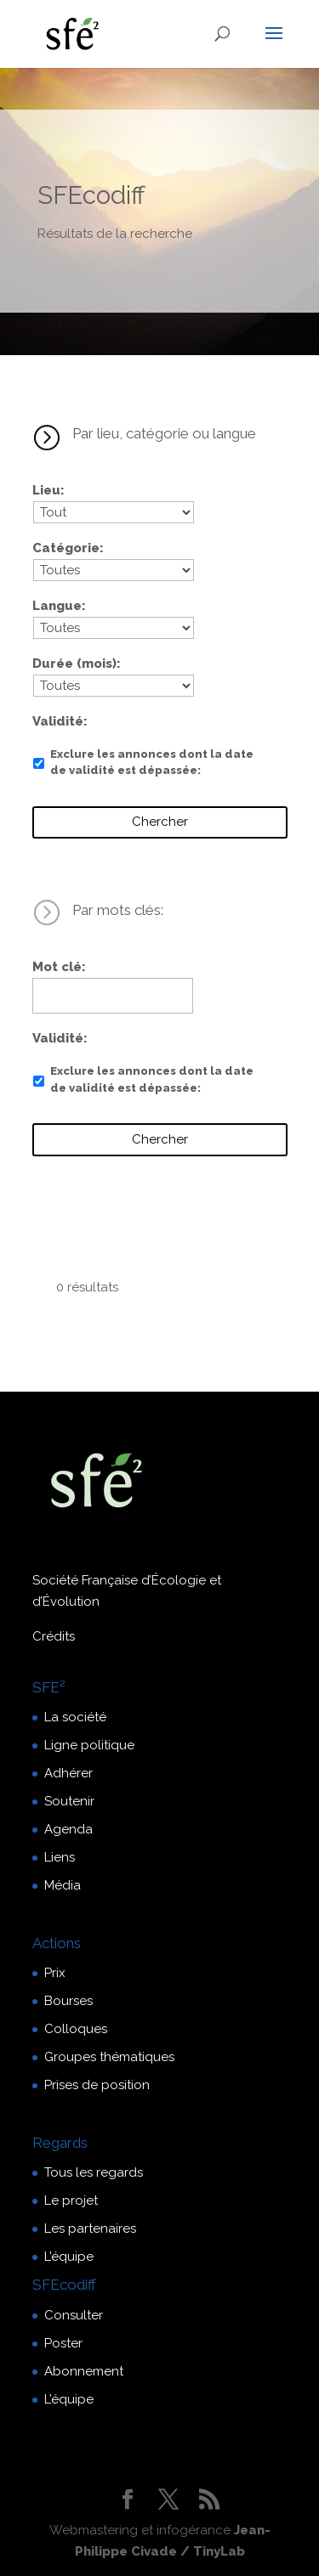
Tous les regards (93, 2172)
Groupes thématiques (109, 2057)
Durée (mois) (74, 663)
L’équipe (69, 2256)
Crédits (53, 1636)
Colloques (75, 2029)
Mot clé (57, 966)
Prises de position (97, 2085)
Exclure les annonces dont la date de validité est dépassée (151, 762)
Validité (57, 721)
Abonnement (83, 2371)
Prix (55, 1972)
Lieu (46, 490)
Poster (63, 2343)
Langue (57, 605)
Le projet (71, 2200)
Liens (59, 1857)
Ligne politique (89, 1745)
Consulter (73, 2315)
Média (62, 1885)
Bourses (68, 2000)
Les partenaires (90, 2228)
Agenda (68, 1829)
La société (75, 1717)
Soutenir (69, 1801)
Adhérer (68, 1773)
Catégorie (66, 548)
